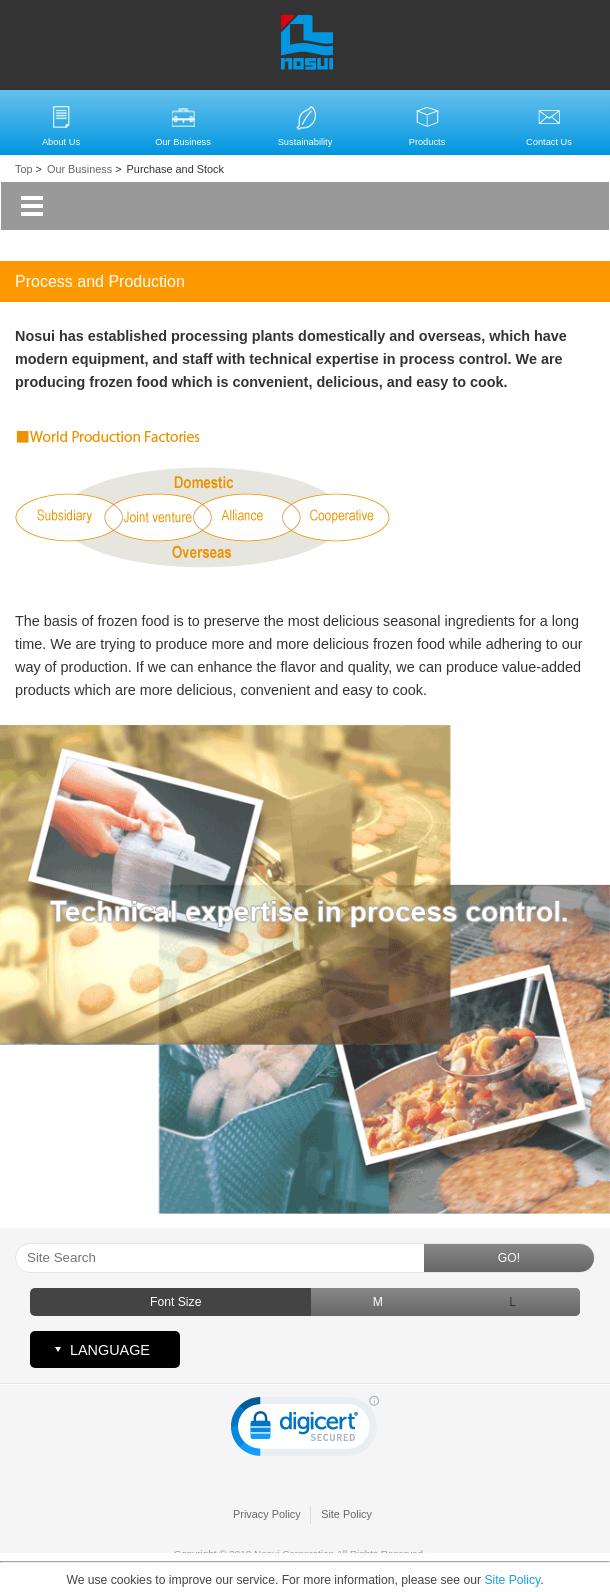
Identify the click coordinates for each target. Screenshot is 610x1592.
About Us (61, 142)
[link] (305, 1430)
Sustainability (305, 142)
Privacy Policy (267, 1514)
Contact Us (549, 142)
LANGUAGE (110, 1350)
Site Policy (346, 1514)
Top (24, 169)
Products (427, 142)
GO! (509, 1258)
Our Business (183, 142)
